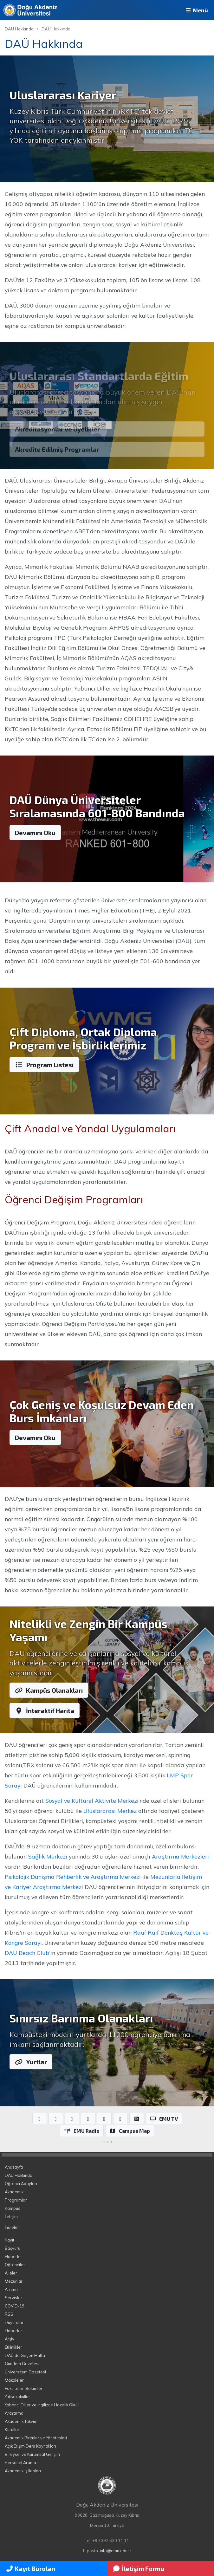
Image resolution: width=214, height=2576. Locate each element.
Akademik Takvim (21, 2421)
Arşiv (9, 2338)
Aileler (11, 2272)
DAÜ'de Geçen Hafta (25, 2355)
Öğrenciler (15, 2264)
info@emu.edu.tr (115, 2550)
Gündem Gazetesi (22, 2363)
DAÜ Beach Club (27, 1952)
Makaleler (14, 2380)
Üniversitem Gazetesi (25, 2371)
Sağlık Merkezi (47, 1856)
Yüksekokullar (17, 2396)
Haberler (13, 2256)
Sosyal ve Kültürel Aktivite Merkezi (92, 1800)
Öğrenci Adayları (21, 2183)
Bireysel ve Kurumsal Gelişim (32, 2454)
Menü (196, 10)
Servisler (13, 2297)
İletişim (11, 2216)
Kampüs (12, 2208)
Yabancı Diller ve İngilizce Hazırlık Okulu (42, 2404)
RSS (9, 2314)
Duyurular (14, 2322)
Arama (11, 2289)
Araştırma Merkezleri (180, 1856)
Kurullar (12, 2429)
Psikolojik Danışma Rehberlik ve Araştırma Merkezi (73, 1876)
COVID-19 (14, 2305)
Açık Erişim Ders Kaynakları (30, 2446)
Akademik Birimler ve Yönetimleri (36, 2437)
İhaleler (12, 2227)
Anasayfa (14, 2167)
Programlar (16, 2200)
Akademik (14, 2191)
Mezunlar (14, 2281)
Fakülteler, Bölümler (23, 2388)
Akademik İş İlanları (23, 2470)
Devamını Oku (35, 832)
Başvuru (12, 2248)
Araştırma (14, 2413)
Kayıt (9, 2239)
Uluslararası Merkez (110, 1810)
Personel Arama (20, 2462)
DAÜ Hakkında (19, 28)
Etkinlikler (13, 2347)
